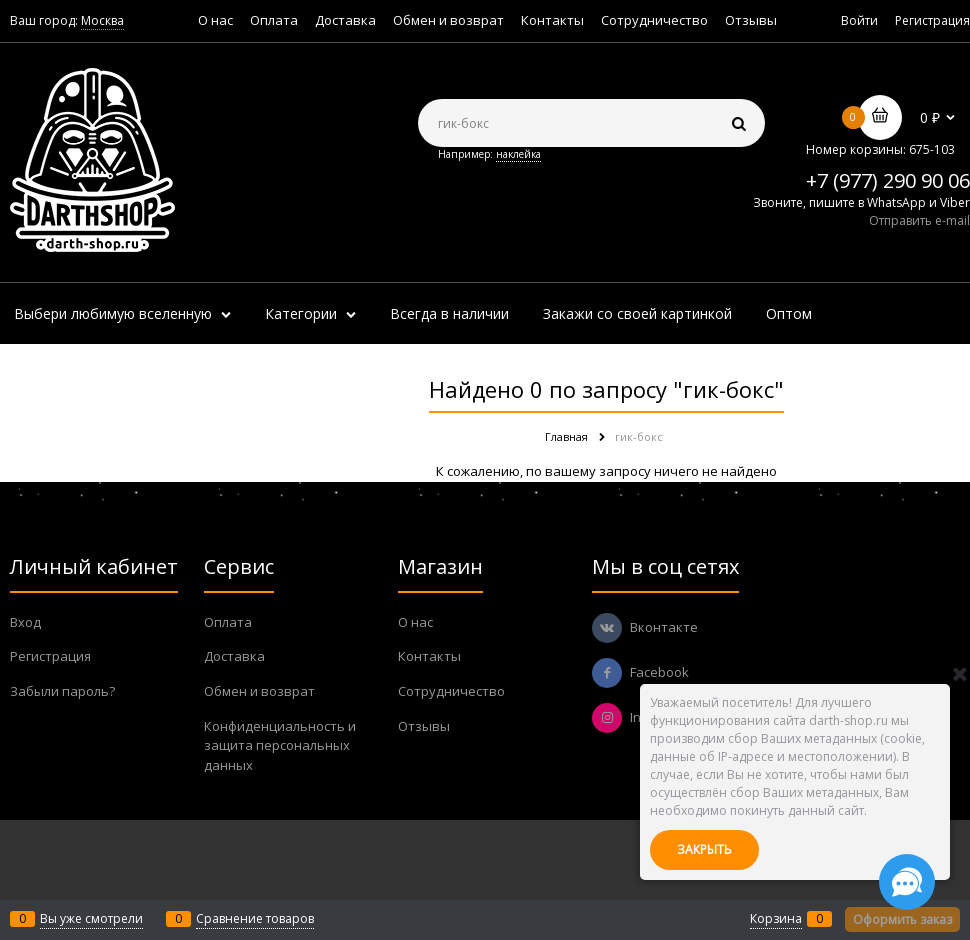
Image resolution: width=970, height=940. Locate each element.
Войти (859, 20)
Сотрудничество (654, 20)
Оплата (274, 20)
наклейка (518, 154)
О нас (215, 20)
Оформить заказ (902, 919)
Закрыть (704, 849)
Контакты (552, 20)
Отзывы (751, 20)
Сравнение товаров (255, 918)
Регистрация (932, 20)
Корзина (776, 918)
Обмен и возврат (448, 20)
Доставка (345, 20)
